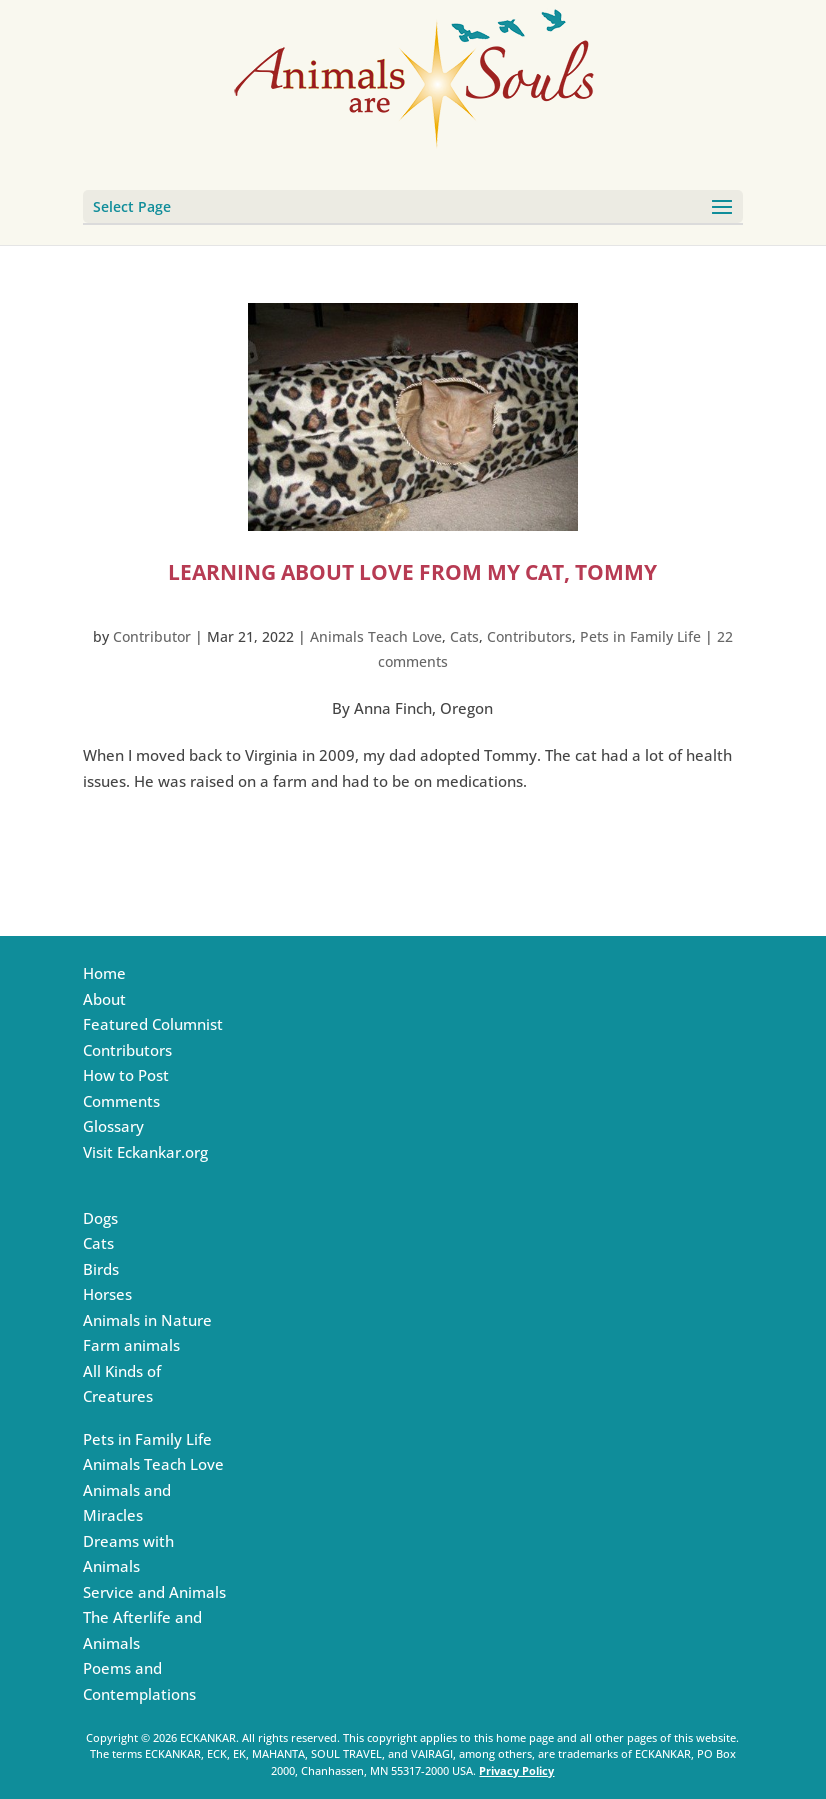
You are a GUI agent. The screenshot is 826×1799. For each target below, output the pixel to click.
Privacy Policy (516, 1770)
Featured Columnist (153, 1024)
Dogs (100, 1218)
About (104, 999)
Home (104, 973)
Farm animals (131, 1345)
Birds (101, 1269)
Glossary (113, 1126)
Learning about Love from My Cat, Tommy (412, 572)
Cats (464, 636)
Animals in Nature (147, 1320)
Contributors (529, 636)
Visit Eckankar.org (145, 1152)
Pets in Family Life (640, 636)
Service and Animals (154, 1592)
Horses (107, 1294)
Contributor (152, 636)
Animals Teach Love (376, 636)
